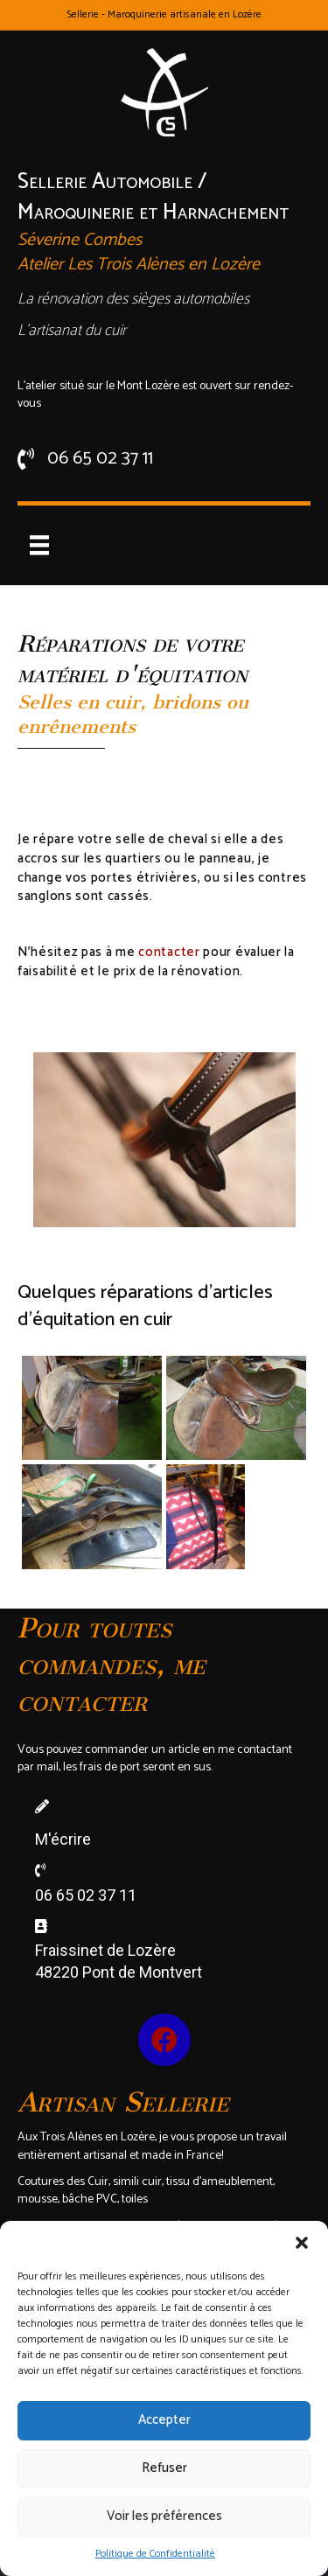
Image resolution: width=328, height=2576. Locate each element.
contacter (168, 952)
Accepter (164, 2420)
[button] (302, 2242)
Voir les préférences (164, 2516)
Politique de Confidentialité (155, 2553)
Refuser (164, 2468)
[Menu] (39, 545)
